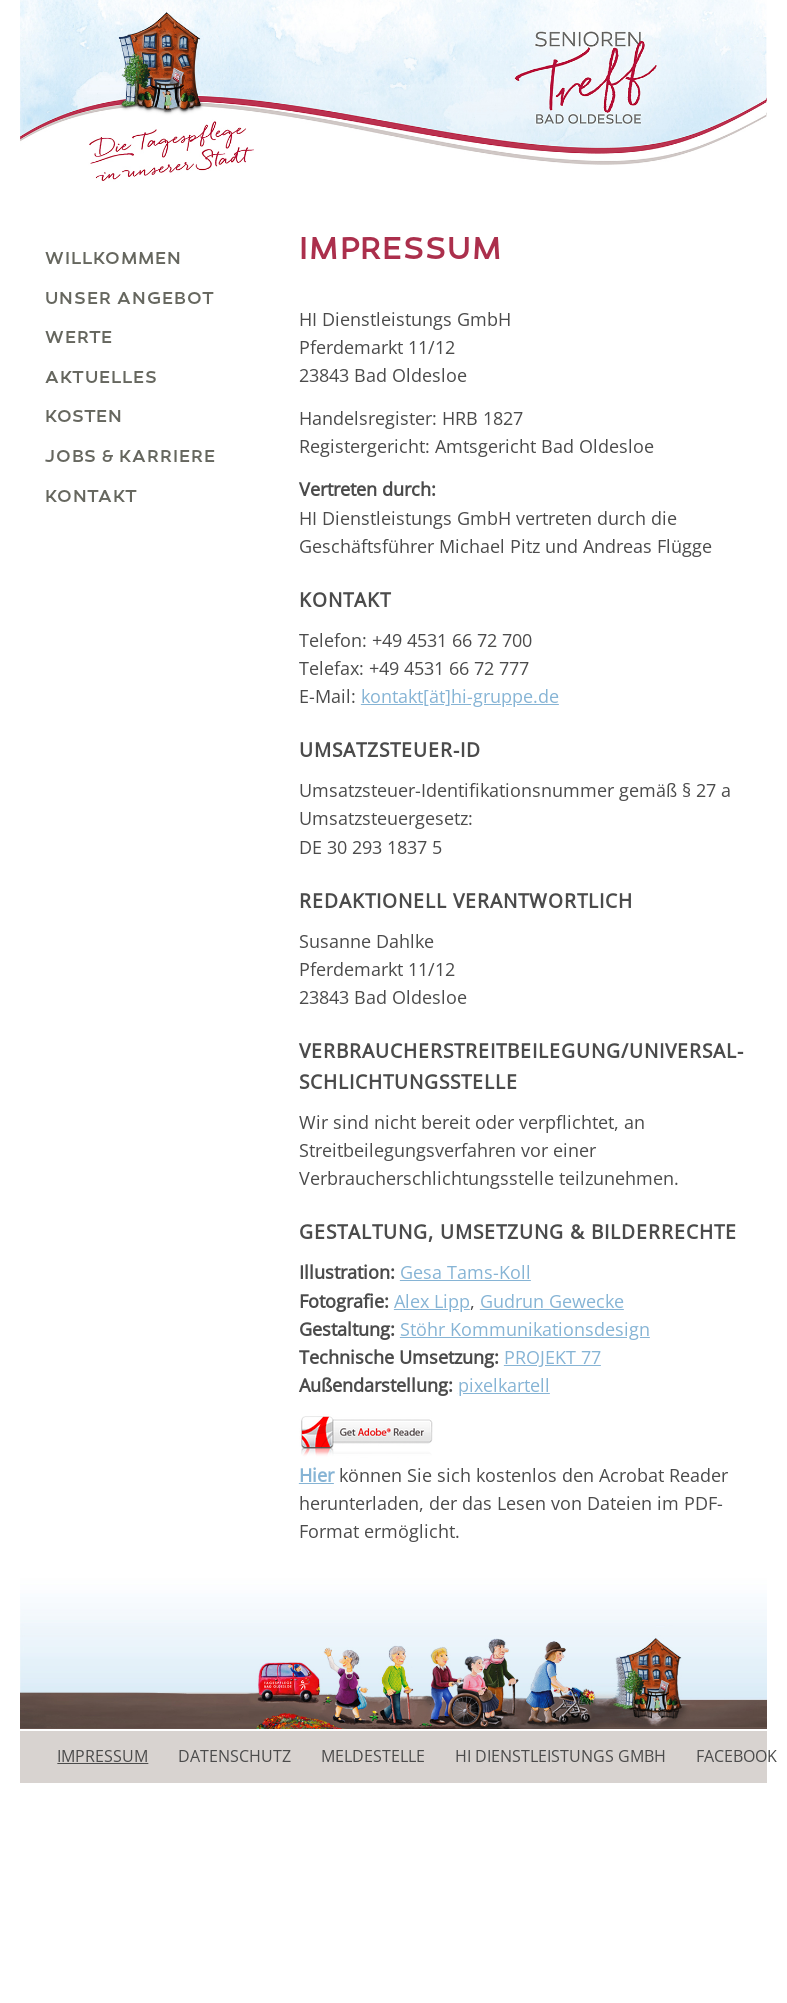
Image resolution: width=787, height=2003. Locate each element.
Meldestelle (373, 1756)
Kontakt (91, 496)
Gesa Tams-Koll (465, 1272)
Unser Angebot (130, 298)
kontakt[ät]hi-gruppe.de (460, 696)
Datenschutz (234, 1756)
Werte (79, 337)
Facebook (736, 1756)
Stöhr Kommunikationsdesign (525, 1329)
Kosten (84, 416)
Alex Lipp (432, 1301)
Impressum (102, 1756)
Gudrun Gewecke (552, 1301)
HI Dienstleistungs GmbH (560, 1756)
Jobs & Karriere (130, 456)
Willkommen (113, 258)
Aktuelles (101, 377)
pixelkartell (504, 1385)
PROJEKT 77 (552, 1357)
